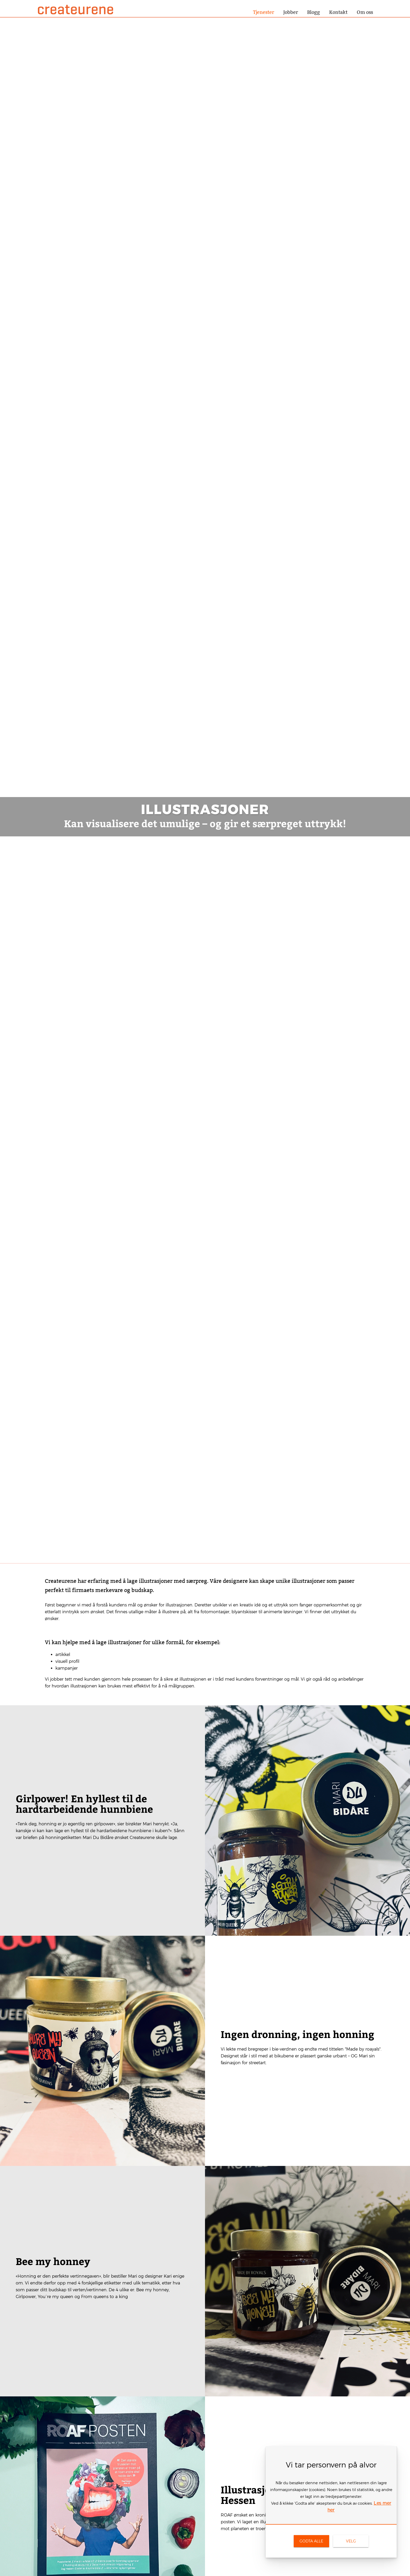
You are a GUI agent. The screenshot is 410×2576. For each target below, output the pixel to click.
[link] (311, 2541)
